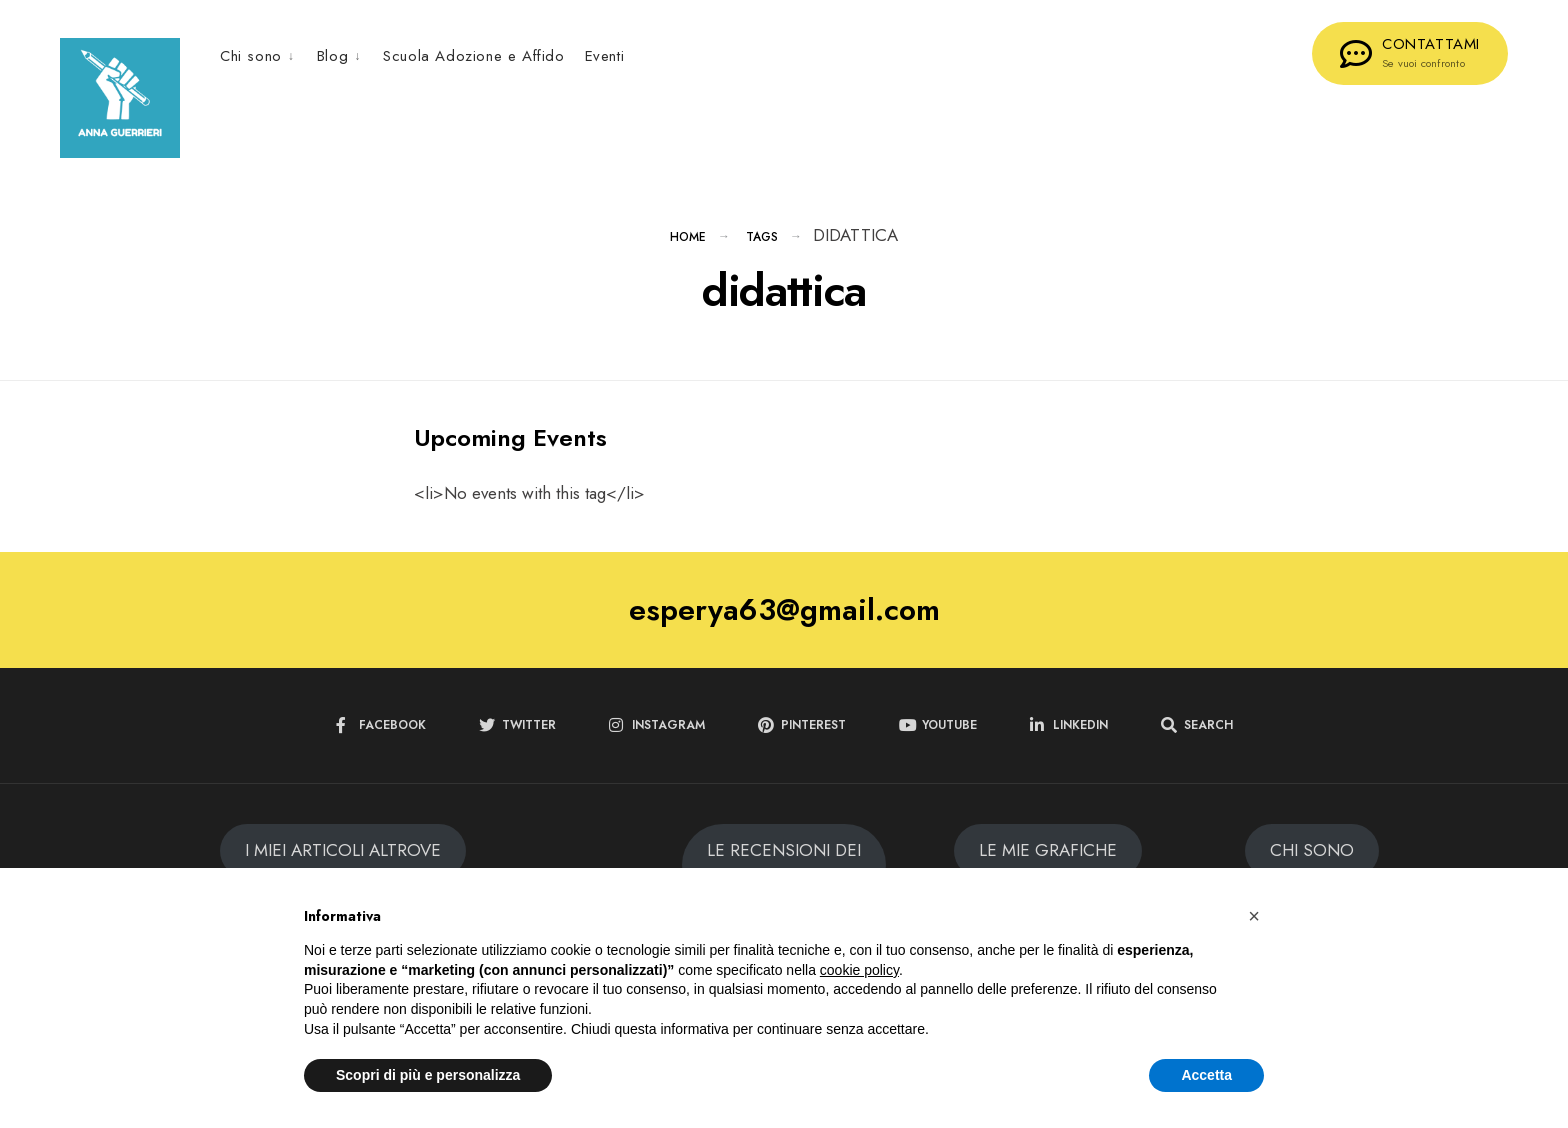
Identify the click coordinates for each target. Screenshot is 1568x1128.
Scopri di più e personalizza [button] (428, 1075)
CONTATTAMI (1410, 52)
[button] (1254, 916)
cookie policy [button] (859, 970)
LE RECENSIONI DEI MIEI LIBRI (784, 866)
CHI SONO (1312, 852)
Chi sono (251, 56)
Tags (762, 239)
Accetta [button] (1206, 1075)
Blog (332, 56)
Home (688, 239)
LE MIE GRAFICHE (1048, 852)
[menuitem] (263, 55)
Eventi (605, 56)
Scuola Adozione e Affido (473, 56)
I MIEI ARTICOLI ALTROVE (343, 852)
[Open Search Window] (1197, 727)
